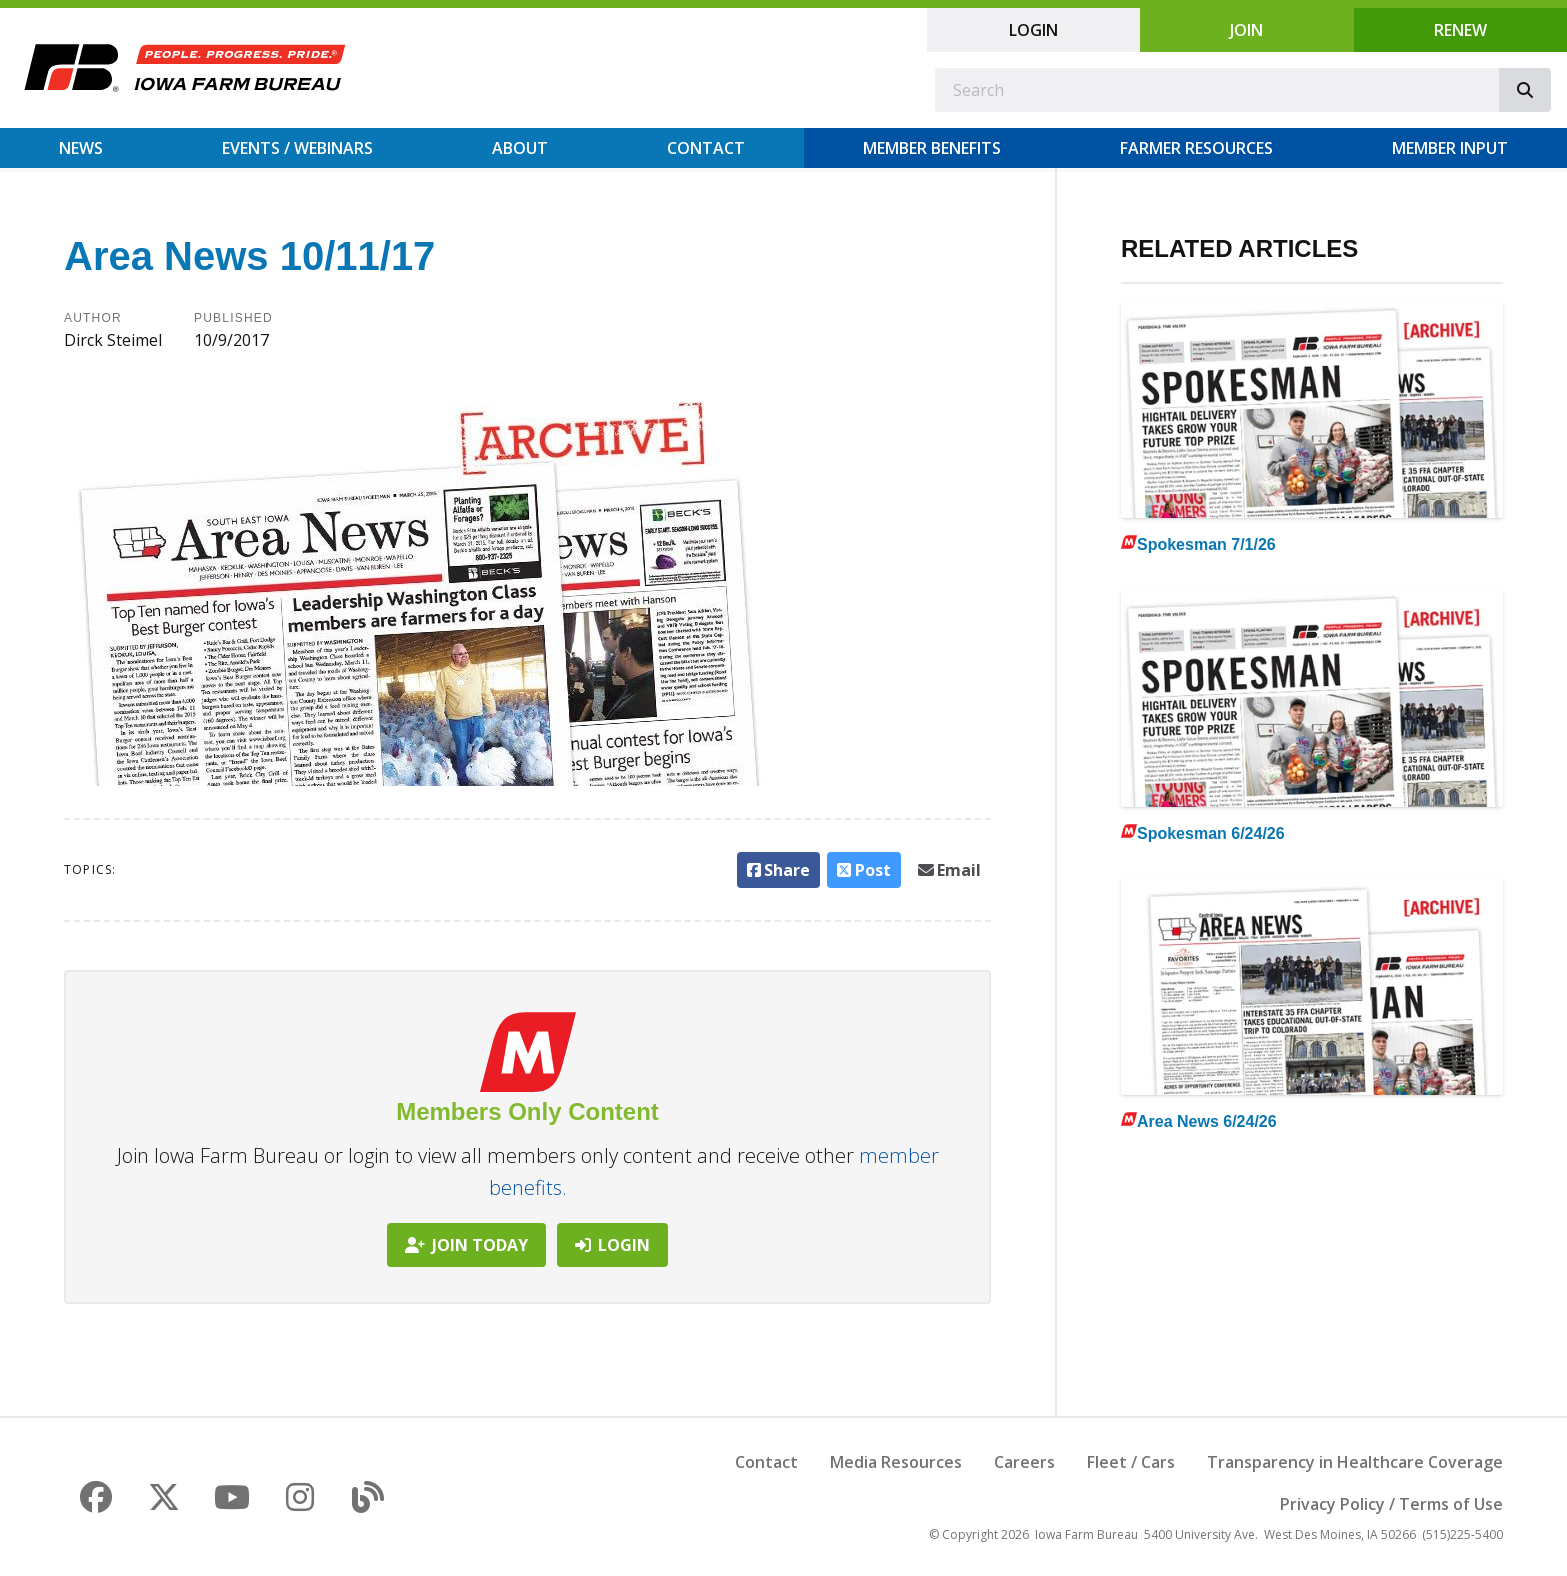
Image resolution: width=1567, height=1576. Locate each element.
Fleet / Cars (1131, 1462)
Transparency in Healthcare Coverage (1355, 1462)
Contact (706, 148)
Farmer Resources (1196, 148)
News (81, 148)
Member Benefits (932, 148)
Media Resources (896, 1462)
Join (1246, 30)
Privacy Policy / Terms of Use (1391, 1504)
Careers (1024, 1462)
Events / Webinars (297, 148)
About (520, 148)
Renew (1460, 30)
